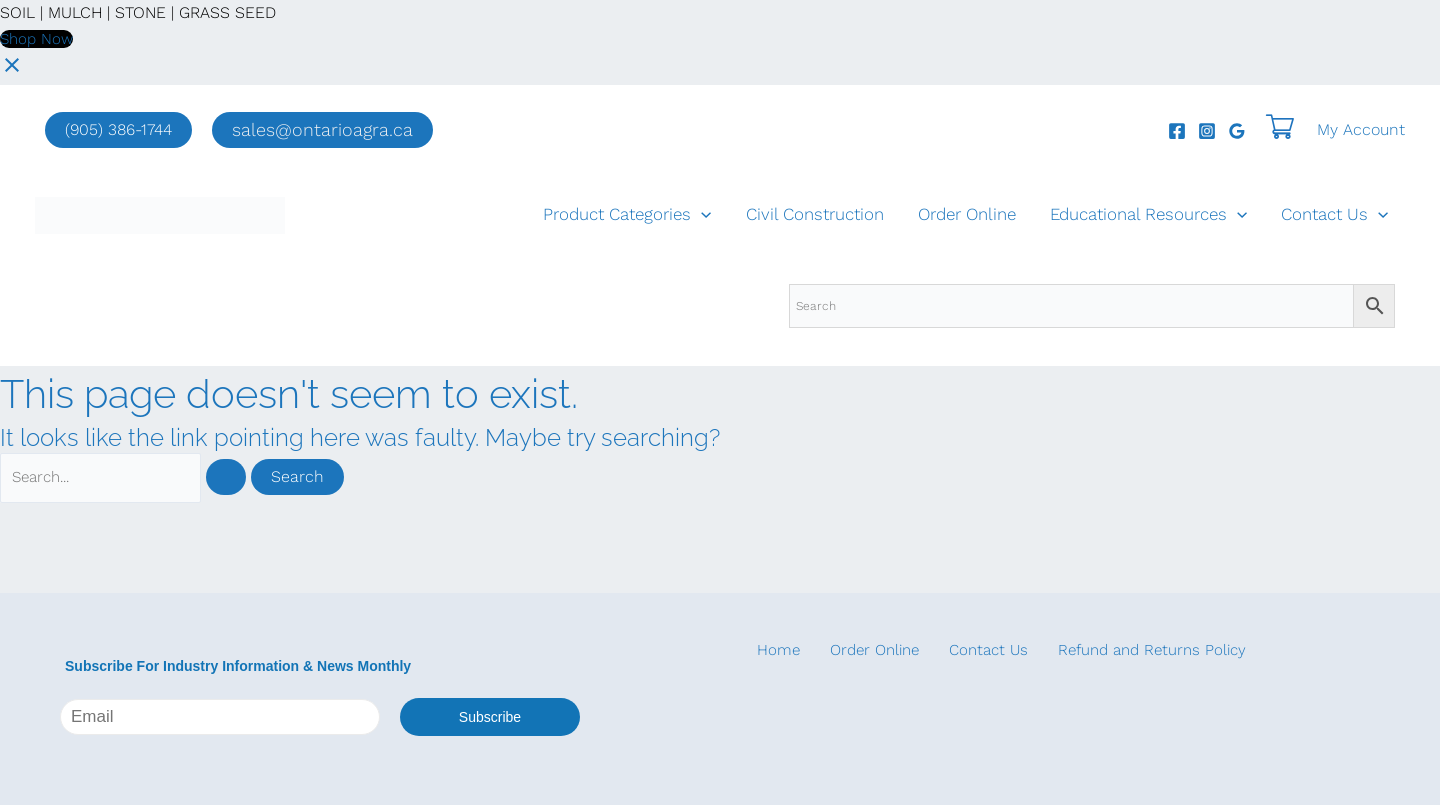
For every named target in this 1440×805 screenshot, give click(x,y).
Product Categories (627, 214)
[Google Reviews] (1237, 131)
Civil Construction (815, 214)
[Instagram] (1207, 131)
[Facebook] (1177, 131)
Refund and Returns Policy (1117, 650)
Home (767, 650)
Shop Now (38, 38)
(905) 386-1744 (118, 129)
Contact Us (1334, 214)
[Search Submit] (243, 479)
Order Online (967, 214)
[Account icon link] (1361, 130)
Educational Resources (1148, 214)
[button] (322, 130)
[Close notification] (12, 71)
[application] (701, 214)
